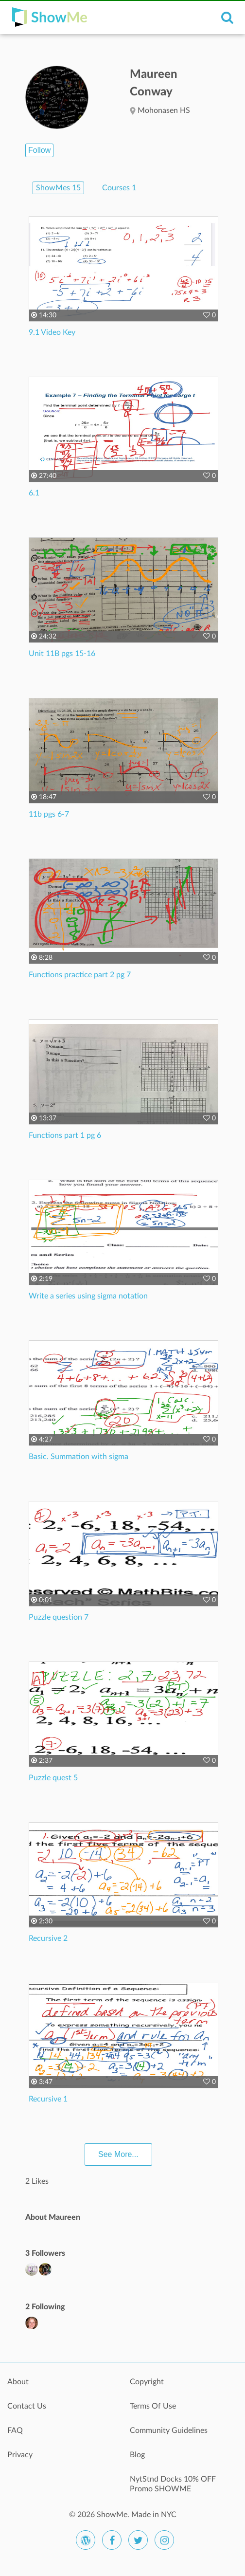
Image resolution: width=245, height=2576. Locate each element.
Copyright (147, 2382)
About (18, 2382)
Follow (39, 150)
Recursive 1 (48, 2099)
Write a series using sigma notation (88, 1296)
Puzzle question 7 (58, 1617)
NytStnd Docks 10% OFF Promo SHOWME (173, 2484)
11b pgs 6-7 (49, 814)
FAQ (15, 2430)
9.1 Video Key (52, 332)
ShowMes (58, 188)
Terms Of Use (153, 2406)
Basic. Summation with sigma (78, 1457)
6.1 (34, 493)
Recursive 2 (48, 1938)
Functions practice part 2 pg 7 (80, 975)
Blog (137, 2455)
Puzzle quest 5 (53, 1778)
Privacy (20, 2455)
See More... (118, 2154)
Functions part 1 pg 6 (65, 1135)
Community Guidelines (169, 2430)
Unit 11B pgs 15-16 (62, 654)
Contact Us (26, 2406)
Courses (119, 188)
